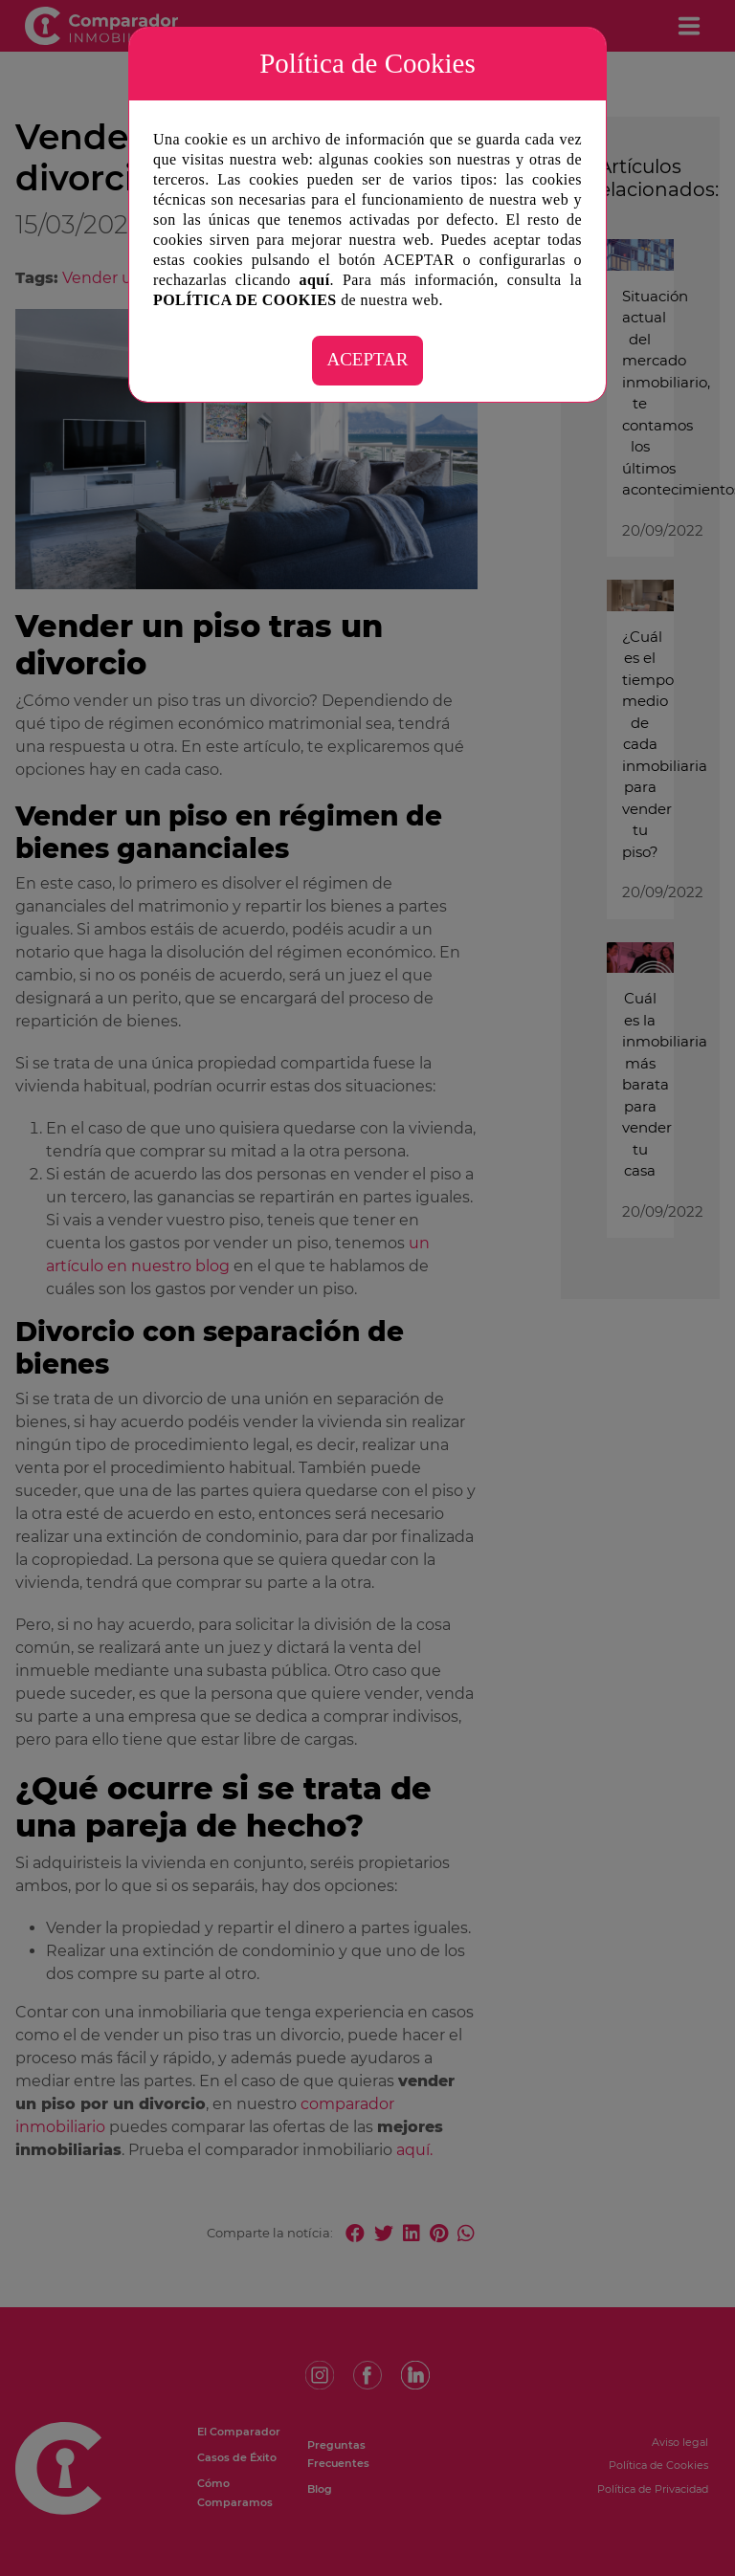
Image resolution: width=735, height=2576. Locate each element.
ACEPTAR (367, 359)
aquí (315, 280)
